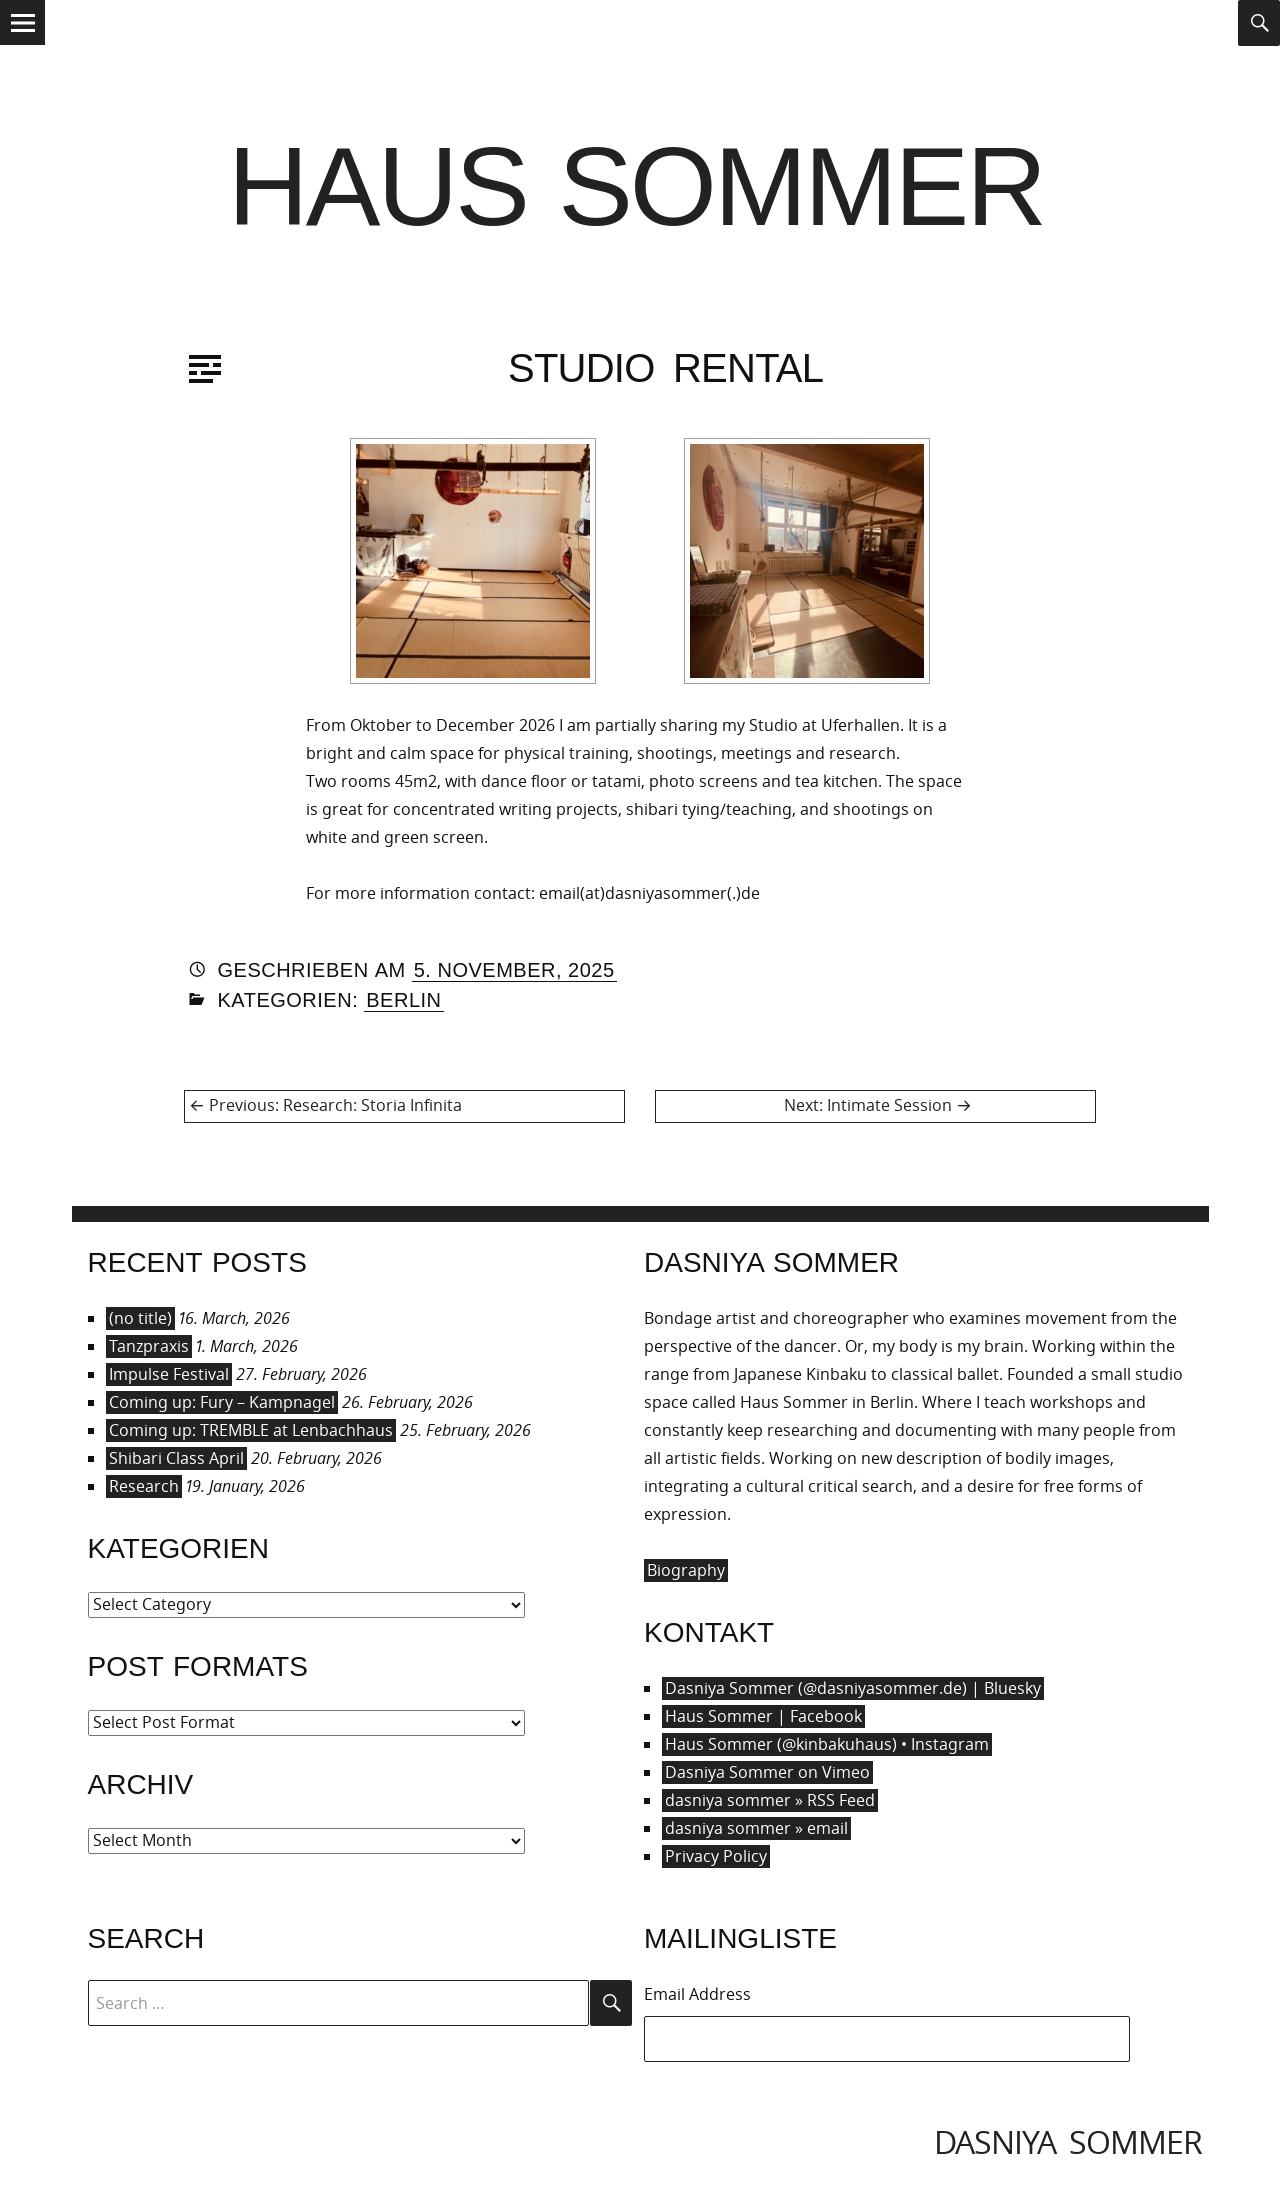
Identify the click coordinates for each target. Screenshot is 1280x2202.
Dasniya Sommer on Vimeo (767, 1772)
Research (144, 1486)
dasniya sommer (1068, 2141)
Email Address (697, 1994)
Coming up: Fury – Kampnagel (222, 1402)
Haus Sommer (636, 186)
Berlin (403, 1000)
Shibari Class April (176, 1458)
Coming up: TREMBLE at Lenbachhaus (251, 1430)
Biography (686, 1570)
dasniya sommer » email (756, 1828)
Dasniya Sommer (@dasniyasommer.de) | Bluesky (853, 1688)
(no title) (140, 1318)
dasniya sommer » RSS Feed (770, 1800)
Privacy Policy (716, 1856)
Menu (22, 43)
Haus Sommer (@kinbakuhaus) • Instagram (827, 1744)
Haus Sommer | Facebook (763, 1716)
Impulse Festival (169, 1374)
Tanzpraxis (149, 1346)
